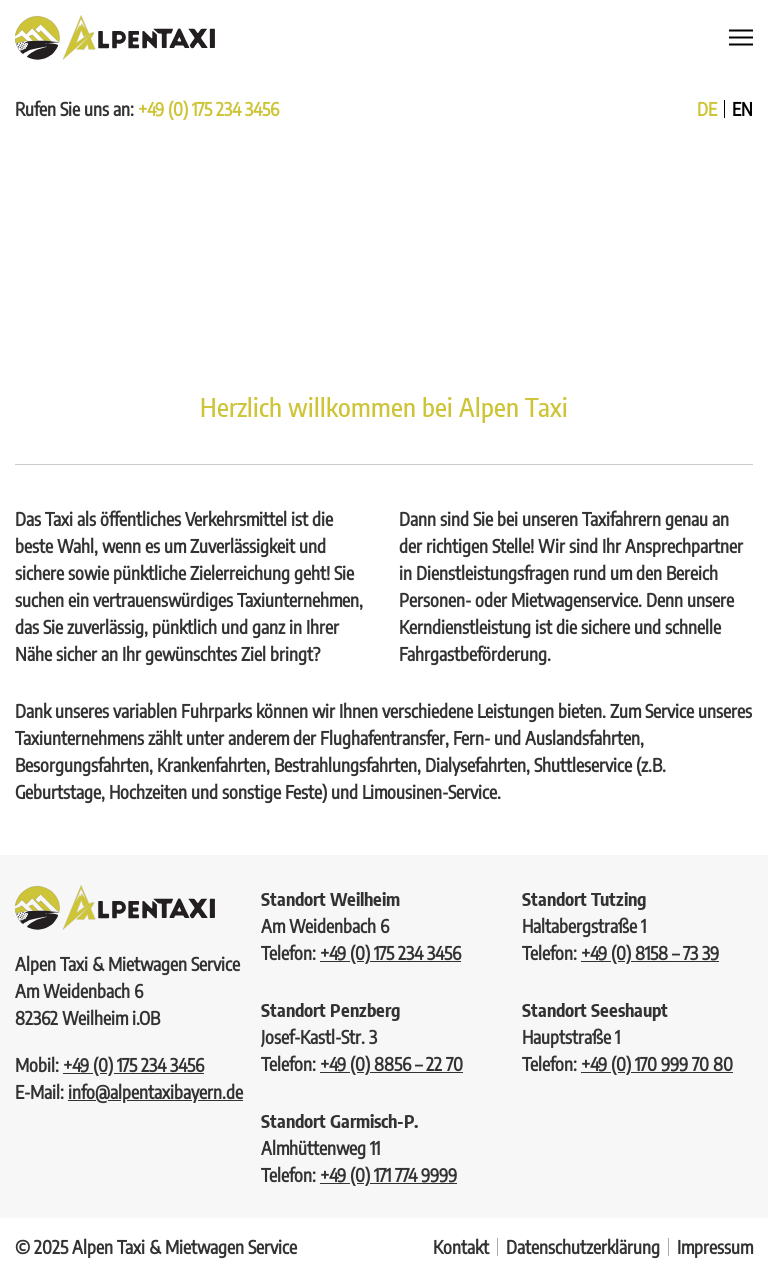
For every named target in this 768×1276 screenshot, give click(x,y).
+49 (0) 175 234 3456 (208, 108)
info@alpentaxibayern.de (155, 1091)
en (742, 109)
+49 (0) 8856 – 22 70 (391, 1063)
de (707, 109)
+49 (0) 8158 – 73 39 (650, 952)
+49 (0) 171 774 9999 (388, 1174)
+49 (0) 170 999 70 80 (657, 1063)
